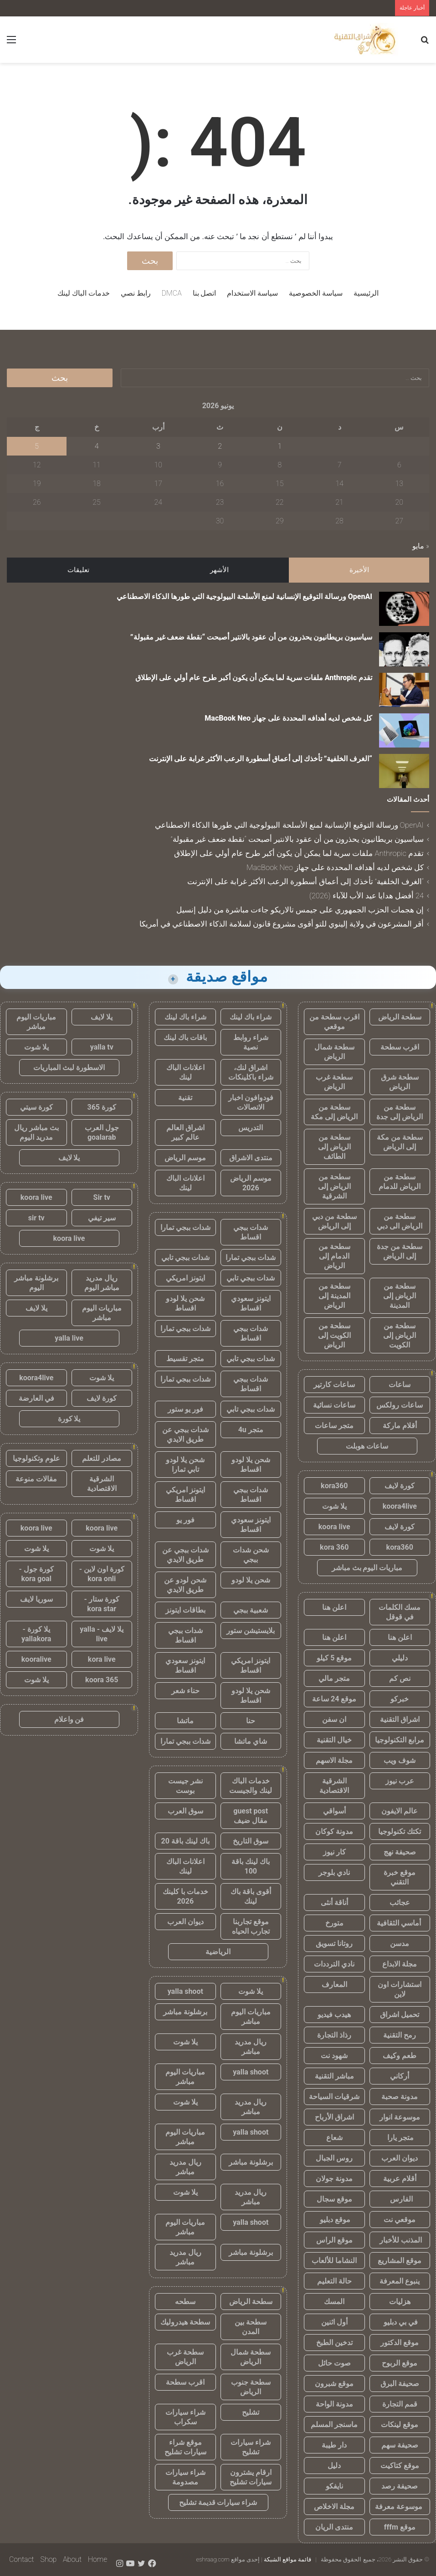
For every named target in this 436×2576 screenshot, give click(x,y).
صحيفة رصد (399, 2486)
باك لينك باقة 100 (250, 1866)
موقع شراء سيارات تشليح (185, 2447)
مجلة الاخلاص (334, 2506)
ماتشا (185, 1720)
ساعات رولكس (399, 1405)
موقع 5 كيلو (334, 1658)
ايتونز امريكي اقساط (185, 1494)
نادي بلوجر (334, 1872)
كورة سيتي (36, 1107)
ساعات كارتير (334, 1384)
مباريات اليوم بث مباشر (367, 1567)
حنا (250, 1720)
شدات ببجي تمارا (185, 1227)
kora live (102, 1659)
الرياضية (218, 1951)
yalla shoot (185, 1991)
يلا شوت (334, 1506)
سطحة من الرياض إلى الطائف (334, 1147)
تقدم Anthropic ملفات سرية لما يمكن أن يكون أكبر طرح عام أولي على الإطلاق (253, 677)
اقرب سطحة (399, 1047)
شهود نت (334, 2055)
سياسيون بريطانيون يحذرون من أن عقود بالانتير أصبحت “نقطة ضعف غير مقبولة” (251, 637)
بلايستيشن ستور (250, 1630)
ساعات (399, 1384)
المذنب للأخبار (400, 2240)
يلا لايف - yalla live (101, 1634)
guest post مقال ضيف (250, 1816)
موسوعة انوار (400, 2117)
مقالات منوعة (36, 1479)
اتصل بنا (204, 293)
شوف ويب (399, 1760)
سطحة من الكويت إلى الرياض (334, 1335)
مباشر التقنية (334, 2076)
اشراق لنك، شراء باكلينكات (250, 1072)
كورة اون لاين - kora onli (101, 1574)
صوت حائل (334, 2363)
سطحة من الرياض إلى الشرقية (334, 1186)
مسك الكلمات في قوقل (400, 1612)
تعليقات (78, 570)
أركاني (399, 2076)
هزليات (399, 2301)
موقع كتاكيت (399, 2465)
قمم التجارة (399, 2404)
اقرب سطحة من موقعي (334, 1022)
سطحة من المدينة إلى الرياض (334, 1296)
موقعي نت (399, 2219)
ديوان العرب (399, 2158)
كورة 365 (101, 1107)
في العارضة (36, 1398)
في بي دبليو (400, 2322)
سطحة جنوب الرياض (251, 2387)
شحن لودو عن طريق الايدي (185, 1585)
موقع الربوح (399, 2363)
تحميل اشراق (399, 2014)
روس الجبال (334, 2158)
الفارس (399, 2199)
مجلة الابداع (399, 1964)
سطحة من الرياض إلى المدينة (399, 1296)
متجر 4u (250, 1429)
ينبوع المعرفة (400, 2281)
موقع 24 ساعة (334, 1699)
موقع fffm (399, 2527)
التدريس (250, 1127)
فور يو (185, 1520)
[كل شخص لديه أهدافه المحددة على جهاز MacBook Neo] (404, 730)
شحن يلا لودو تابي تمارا (185, 1464)
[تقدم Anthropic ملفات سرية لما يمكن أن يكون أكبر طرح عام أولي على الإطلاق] (404, 690)
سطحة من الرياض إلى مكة (334, 1112)
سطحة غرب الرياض (334, 1082)
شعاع (334, 2137)
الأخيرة (359, 570)
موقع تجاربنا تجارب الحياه (251, 1926)
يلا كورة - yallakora (36, 1634)
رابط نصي (136, 293)
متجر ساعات (334, 1425)
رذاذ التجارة (334, 2035)
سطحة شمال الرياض (334, 1052)
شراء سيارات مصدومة (185, 2477)
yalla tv (101, 1047)
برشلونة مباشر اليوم (36, 1283)
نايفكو (334, 2486)
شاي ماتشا (250, 1741)
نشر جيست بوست (185, 1786)
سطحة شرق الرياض (400, 1082)
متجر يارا (399, 2137)
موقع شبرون (334, 2383)
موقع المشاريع (399, 2260)
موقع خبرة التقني (399, 1877)
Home (97, 2559)
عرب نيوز (399, 1781)
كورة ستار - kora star (101, 1604)
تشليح (250, 2412)
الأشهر (219, 570)
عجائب (400, 1902)
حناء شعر (185, 1690)
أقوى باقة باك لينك (251, 1896)
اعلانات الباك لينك (185, 1072)
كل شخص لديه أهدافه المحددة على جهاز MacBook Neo (288, 718)
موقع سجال (334, 2199)
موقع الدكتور (399, 2342)
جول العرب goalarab (102, 1132)
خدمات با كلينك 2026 (185, 1896)
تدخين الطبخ (334, 2342)
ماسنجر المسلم (334, 2424)
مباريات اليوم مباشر (251, 2017)
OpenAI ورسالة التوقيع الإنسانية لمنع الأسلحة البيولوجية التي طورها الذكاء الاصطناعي (244, 596)
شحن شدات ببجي (251, 1555)
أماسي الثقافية (400, 1923)
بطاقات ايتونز (185, 1610)
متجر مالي (334, 1678)
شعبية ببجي (250, 1610)
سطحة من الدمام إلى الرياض (334, 1256)
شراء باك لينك (251, 1017)
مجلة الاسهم (334, 1760)
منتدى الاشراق (250, 1157)
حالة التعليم (334, 2281)
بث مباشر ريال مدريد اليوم (36, 1132)
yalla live (69, 1338)
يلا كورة (69, 1418)
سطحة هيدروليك (185, 2322)
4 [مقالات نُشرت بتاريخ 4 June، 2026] (97, 446)
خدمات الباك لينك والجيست (250, 1786)
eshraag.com (213, 2559)
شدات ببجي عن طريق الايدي (185, 1434)
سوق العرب (185, 1811)
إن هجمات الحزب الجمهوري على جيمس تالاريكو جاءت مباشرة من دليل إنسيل (300, 909)
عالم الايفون (399, 1811)
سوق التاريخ (250, 1841)
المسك (334, 2301)
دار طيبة (334, 2445)
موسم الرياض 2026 (251, 1183)
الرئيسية (366, 293)
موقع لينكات (399, 2424)
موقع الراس (334, 2240)
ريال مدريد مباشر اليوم (101, 1283)
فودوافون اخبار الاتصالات (250, 1102)
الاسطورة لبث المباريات (69, 1067)
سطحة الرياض (399, 1017)
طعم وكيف (399, 2055)
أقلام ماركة (400, 1425)
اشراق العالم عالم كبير (185, 1132)
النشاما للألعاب (334, 2260)
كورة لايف (400, 1485)
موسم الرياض (185, 1157)
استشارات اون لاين (399, 1989)
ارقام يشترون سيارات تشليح (251, 2477)
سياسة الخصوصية (316, 293)
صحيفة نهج (400, 1852)
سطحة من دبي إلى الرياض (334, 1221)
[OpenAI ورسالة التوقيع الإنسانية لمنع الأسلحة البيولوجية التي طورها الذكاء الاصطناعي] (404, 609)
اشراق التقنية (400, 1719)
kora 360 (334, 1547)
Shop (48, 2559)
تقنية (185, 1097)
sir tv (36, 1218)
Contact (21, 2559)
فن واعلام (69, 1719)
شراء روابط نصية (250, 1042)
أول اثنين (334, 2322)
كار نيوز (334, 1852)
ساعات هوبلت (367, 1446)
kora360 (334, 1485)
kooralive (36, 1659)
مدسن (399, 1943)
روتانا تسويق (334, 1943)
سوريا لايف (36, 1599)
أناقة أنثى (334, 1902)
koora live (334, 1526)
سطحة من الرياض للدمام (400, 1182)
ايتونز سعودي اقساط (251, 1303)
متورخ (334, 1923)
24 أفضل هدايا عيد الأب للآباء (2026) (366, 895)
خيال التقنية (334, 1740)
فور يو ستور (185, 1409)
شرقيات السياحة (334, 2096)
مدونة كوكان (334, 1831)
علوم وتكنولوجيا (36, 1458)
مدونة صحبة (399, 2096)
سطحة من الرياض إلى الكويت (399, 1335)
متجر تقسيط (185, 1358)
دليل (334, 2465)
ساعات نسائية (334, 1405)
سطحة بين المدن (251, 2327)
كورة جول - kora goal (36, 1574)
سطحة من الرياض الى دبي (399, 1221)
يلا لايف (102, 1017)
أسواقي (334, 1811)
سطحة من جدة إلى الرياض (399, 1251)
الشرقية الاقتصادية (334, 1786)
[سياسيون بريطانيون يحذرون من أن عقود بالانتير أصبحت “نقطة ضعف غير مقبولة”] (404, 649)
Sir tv (101, 1197)
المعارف (334, 1984)
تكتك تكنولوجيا (399, 1831)
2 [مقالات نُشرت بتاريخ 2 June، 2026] (220, 446)
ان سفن (334, 1719)
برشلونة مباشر (185, 2012)
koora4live (400, 1506)
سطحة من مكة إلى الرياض (400, 1142)
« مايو (420, 546)
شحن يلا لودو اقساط (185, 1303)
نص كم (399, 1678)
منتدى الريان (334, 2527)
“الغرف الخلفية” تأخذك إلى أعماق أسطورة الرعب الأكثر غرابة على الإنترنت (260, 758)
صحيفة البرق (399, 2383)
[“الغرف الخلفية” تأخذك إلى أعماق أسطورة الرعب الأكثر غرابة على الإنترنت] (404, 771)
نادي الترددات (334, 1964)
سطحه (185, 2301)
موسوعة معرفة (399, 2506)
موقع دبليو (334, 2219)
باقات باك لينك (185, 1037)
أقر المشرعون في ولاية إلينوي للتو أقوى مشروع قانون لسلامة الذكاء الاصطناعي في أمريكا (281, 923)
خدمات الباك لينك (83, 293)
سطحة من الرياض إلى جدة (399, 1112)
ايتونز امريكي (185, 1278)
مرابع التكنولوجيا (399, 1740)
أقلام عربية (399, 2178)
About (72, 2559)
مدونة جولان (334, 2178)
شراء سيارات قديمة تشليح (218, 2502)
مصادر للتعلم (101, 1458)
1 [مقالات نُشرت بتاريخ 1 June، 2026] (279, 446)
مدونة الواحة (334, 2404)
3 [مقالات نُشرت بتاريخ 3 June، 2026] (158, 446)
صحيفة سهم (399, 2445)
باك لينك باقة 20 (185, 1841)
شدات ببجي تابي (185, 1257)
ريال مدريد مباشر (251, 2047)
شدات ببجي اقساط (250, 1232)
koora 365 (101, 1679)
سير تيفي (102, 1218)
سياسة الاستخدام (252, 293)
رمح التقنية (399, 2035)
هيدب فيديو (334, 2014)
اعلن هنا (334, 1607)
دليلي (400, 1658)
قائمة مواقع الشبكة (287, 2559)
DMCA (172, 293)
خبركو (399, 1699)
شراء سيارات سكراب (185, 2417)
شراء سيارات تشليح (251, 2447)
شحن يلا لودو (250, 1580)
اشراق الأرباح (334, 2117)
